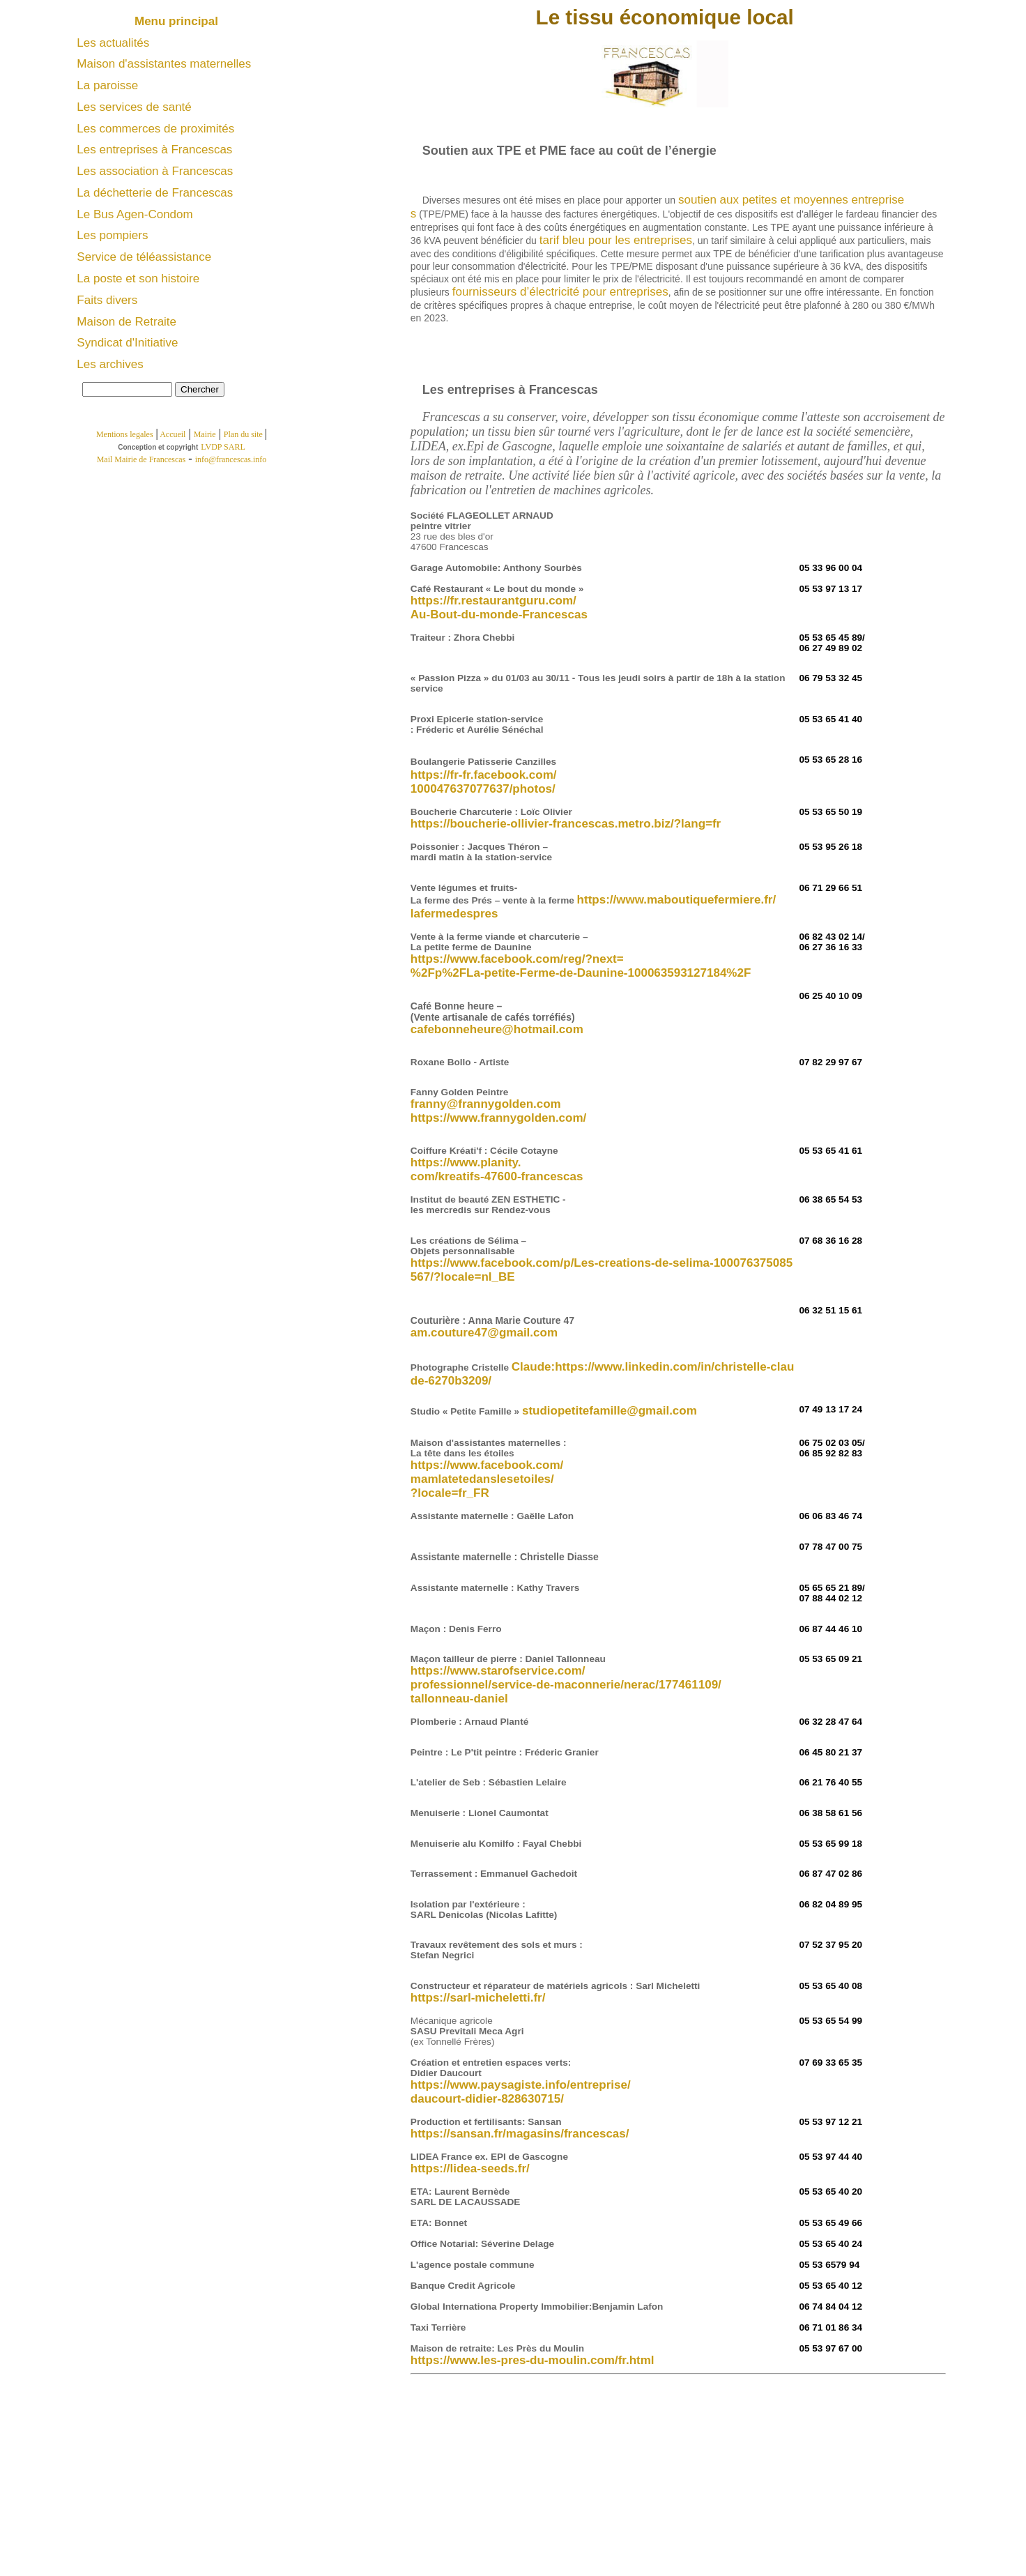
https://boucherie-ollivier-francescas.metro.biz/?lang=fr (566, 823)
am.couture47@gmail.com (484, 1332)
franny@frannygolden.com (486, 1104)
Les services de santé (134, 107)
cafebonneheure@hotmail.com (497, 1029)
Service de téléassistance (144, 257)
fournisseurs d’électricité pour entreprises (560, 291)
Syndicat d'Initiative (127, 342)
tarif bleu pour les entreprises (615, 240)
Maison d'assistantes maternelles (164, 63)
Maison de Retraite (126, 321)
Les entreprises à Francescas (154, 149)
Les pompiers (112, 235)
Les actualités (113, 42)
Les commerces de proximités (155, 128)
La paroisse (107, 85)
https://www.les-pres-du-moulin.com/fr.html (532, 2360)
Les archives (110, 364)
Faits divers (107, 300)
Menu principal (178, 21)
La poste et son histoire (138, 278)
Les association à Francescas (155, 171)
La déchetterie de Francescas (155, 192)
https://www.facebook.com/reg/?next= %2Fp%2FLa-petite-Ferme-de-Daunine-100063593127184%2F (581, 966)
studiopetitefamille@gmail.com (609, 1410)
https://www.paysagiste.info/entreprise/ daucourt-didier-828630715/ (521, 2091)
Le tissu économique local (665, 17)
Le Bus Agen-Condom (134, 214)
